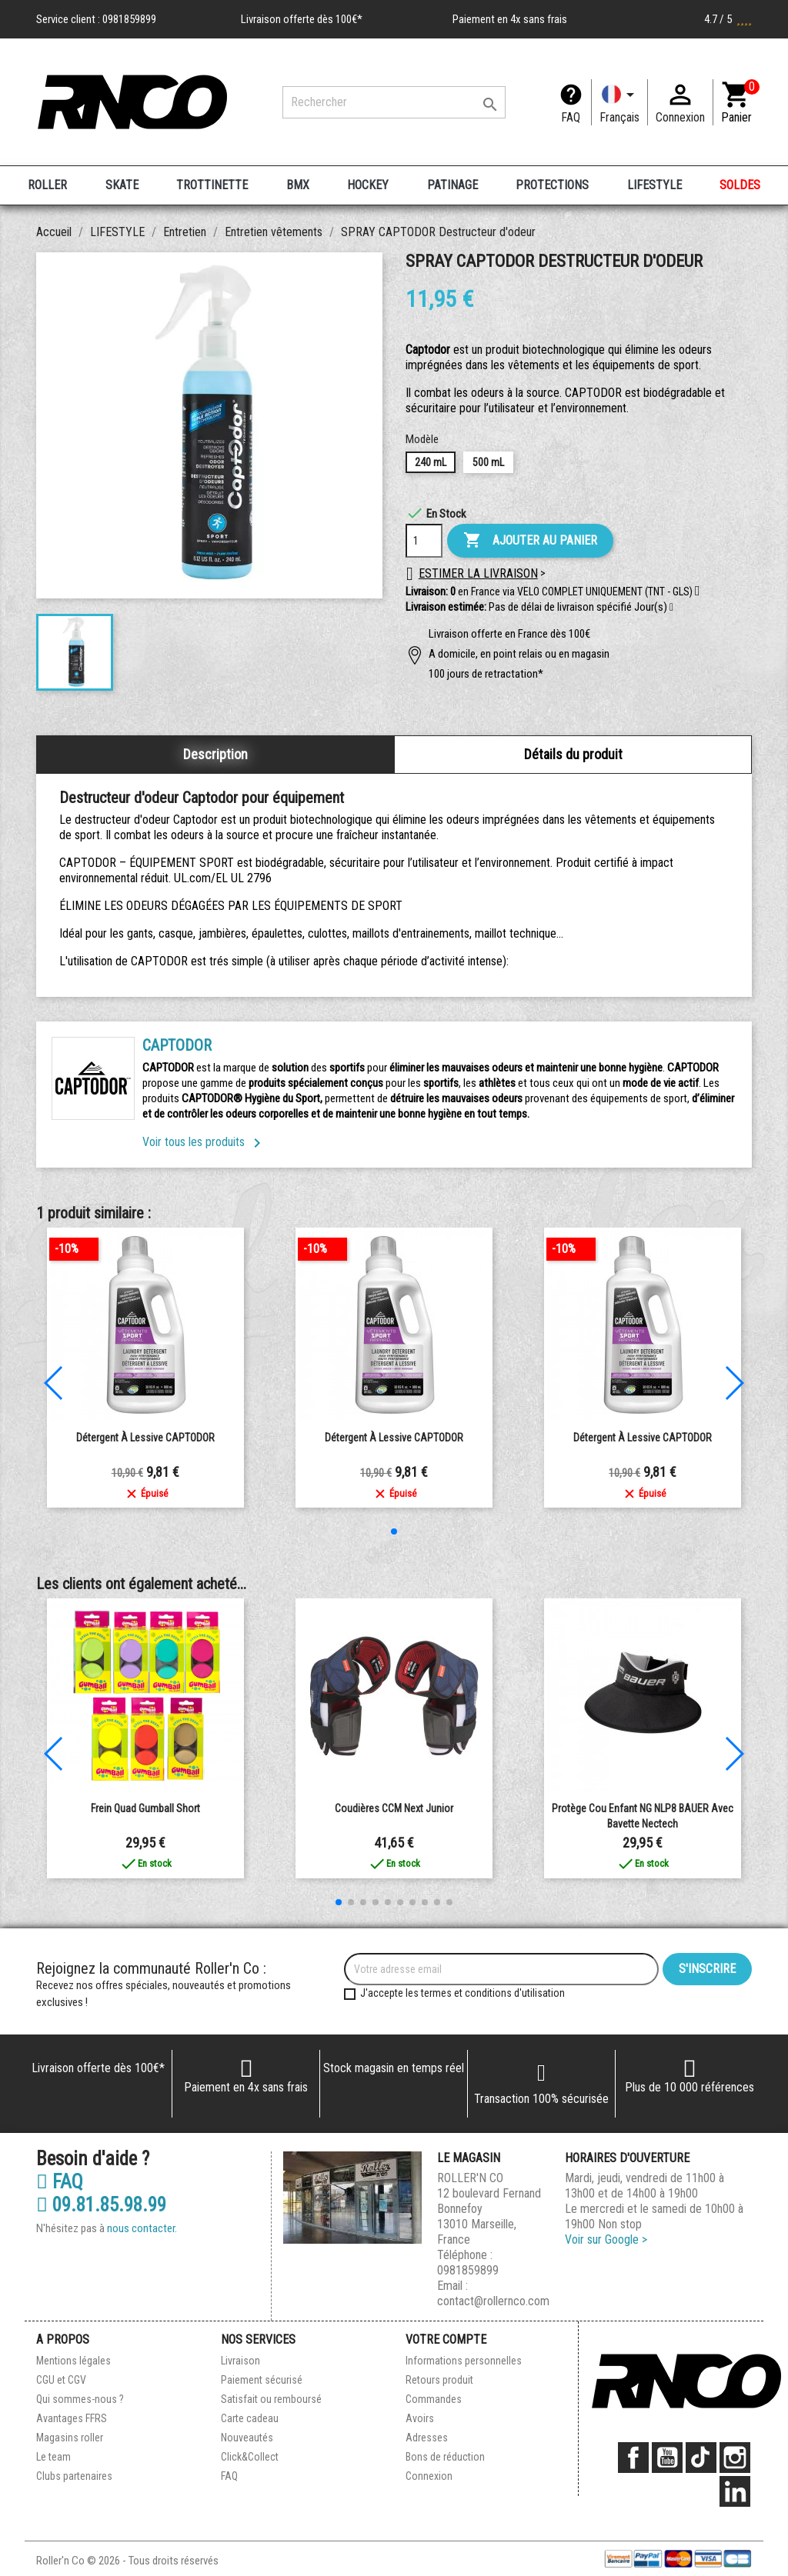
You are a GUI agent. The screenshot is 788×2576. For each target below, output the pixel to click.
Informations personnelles (464, 2360)
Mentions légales (73, 2360)
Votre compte (446, 2339)
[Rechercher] (394, 102)
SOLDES (740, 185)
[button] (671, 608)
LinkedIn (735, 2491)
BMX (297, 185)
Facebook (633, 2457)
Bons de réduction (445, 2457)
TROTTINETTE (212, 185)
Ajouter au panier (530, 541)
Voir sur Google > (606, 2239)
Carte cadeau (250, 2418)
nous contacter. (142, 2228)
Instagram (735, 2457)
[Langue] (619, 102)
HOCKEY (368, 185)
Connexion (429, 2476)
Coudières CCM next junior (394, 1808)
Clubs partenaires (74, 2476)
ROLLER (47, 185)
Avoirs (420, 2418)
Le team (53, 2457)
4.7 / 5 (728, 19)
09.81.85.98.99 (101, 2205)
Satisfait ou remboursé (271, 2399)
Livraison (240, 2360)
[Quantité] (424, 541)
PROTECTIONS (552, 185)
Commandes (434, 2399)
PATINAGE (452, 185)
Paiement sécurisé (261, 2380)
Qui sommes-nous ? (80, 2399)
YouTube (667, 2457)
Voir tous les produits (204, 1142)
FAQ (570, 117)
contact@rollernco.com (493, 2301)
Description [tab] (215, 754)
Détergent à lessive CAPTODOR (145, 1437)
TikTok (701, 2457)
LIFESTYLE (654, 185)
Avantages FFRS (71, 2418)
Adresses (427, 2437)
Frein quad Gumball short (145, 1808)
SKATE (122, 185)
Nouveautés (247, 2437)
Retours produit (439, 2380)
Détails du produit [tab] (573, 754)
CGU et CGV (61, 2380)
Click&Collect (250, 2457)
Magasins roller (69, 2437)
